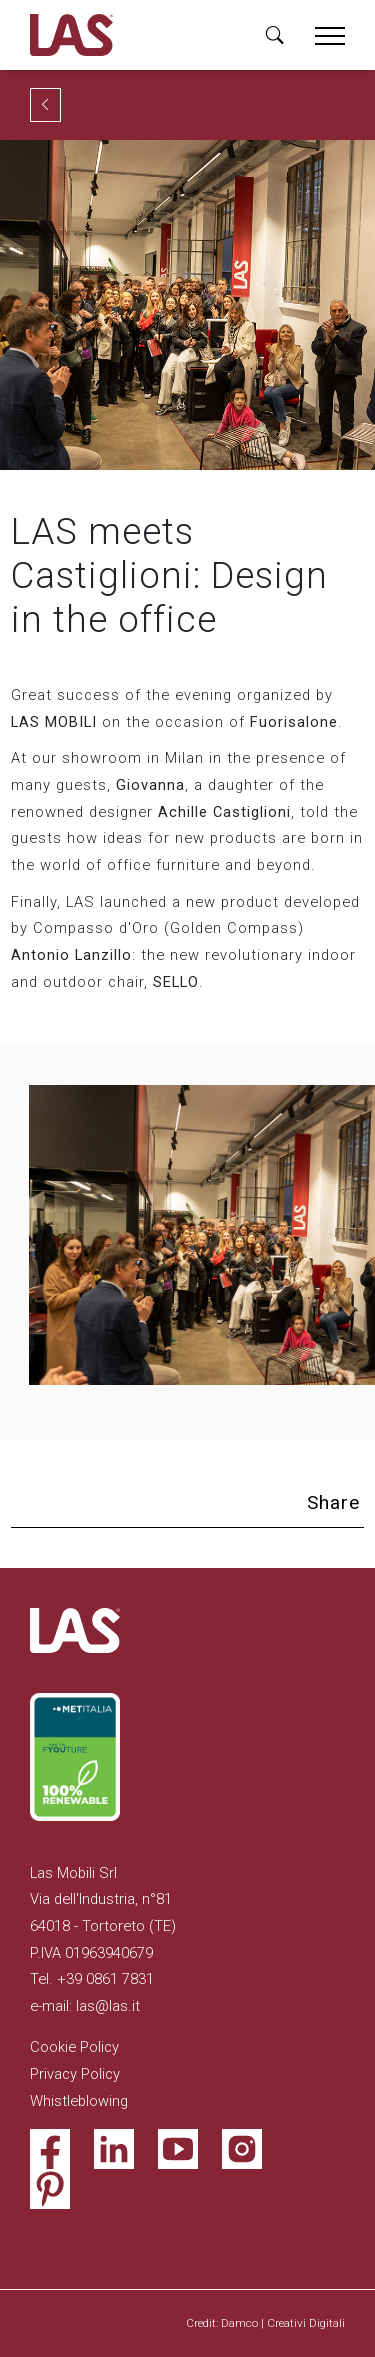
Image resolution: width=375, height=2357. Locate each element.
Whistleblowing (79, 2101)
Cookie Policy (74, 2047)
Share (333, 1502)
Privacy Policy (75, 2074)
